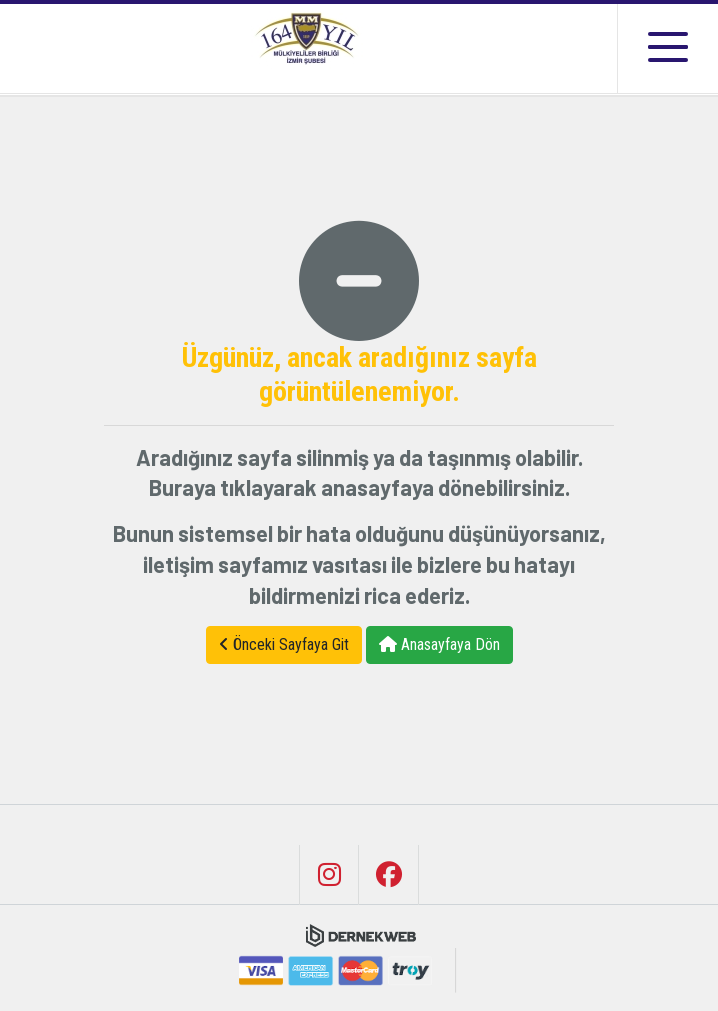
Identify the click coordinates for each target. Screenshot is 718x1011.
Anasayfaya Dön (439, 644)
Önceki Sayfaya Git (284, 644)
